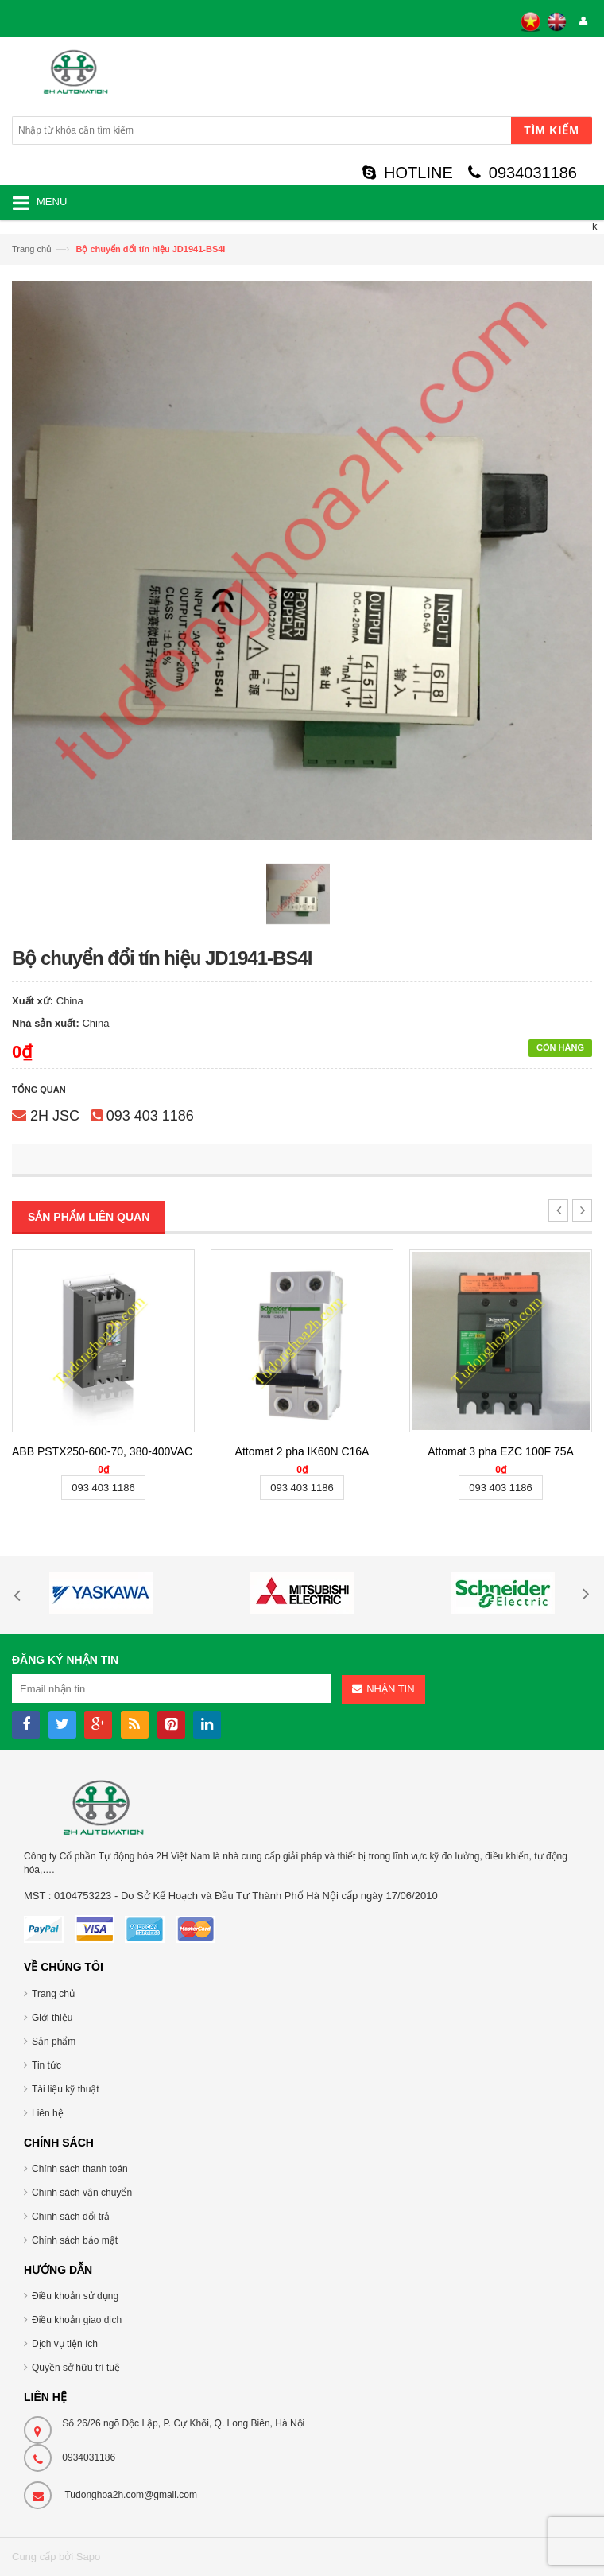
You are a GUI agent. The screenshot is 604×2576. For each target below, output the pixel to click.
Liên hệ (48, 2113)
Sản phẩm (54, 2041)
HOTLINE (407, 172)
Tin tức (46, 2065)
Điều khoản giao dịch (77, 2319)
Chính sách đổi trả (71, 2216)
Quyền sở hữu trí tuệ (76, 2367)
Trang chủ (32, 249)
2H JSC (54, 1116)
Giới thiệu (52, 2017)
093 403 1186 (150, 1116)
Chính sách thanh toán (80, 2168)
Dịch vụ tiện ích (65, 2343)
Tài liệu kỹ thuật (65, 2089)
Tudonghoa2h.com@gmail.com (130, 2494)
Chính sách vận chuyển (82, 2192)
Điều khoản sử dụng (75, 2296)
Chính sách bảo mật (75, 2240)
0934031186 (522, 172)
